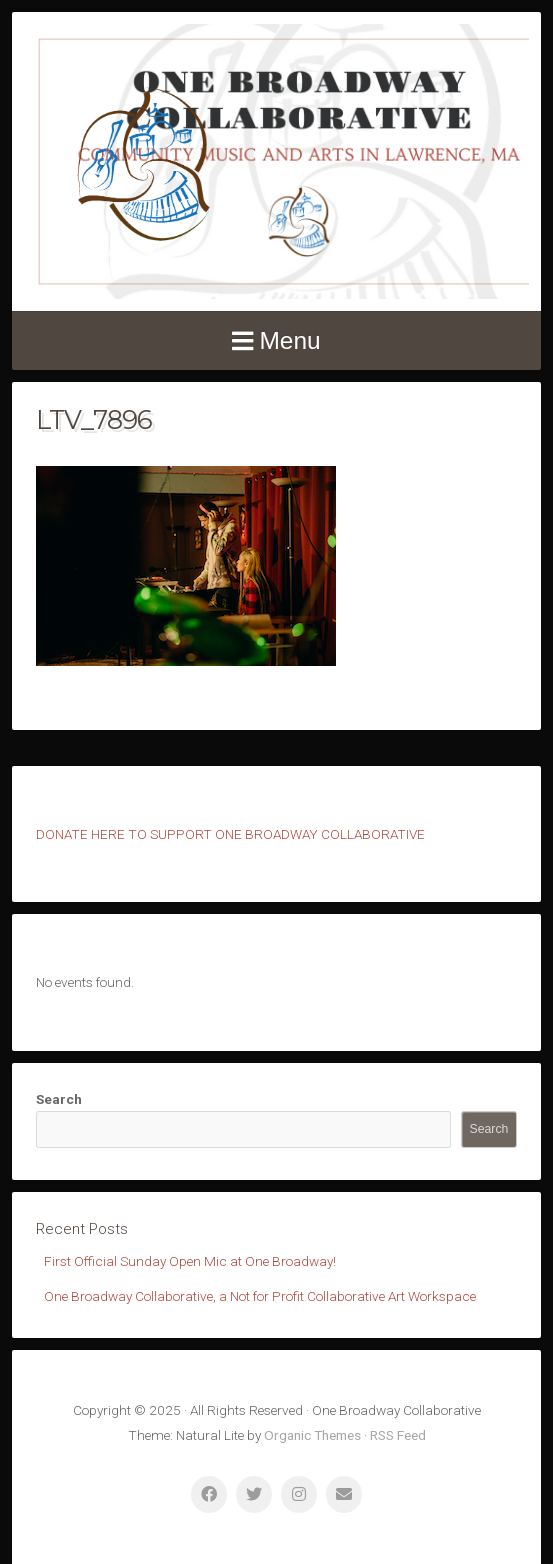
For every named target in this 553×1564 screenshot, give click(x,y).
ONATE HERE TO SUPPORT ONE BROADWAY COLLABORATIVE (235, 834)
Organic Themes (312, 1435)
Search (59, 1099)
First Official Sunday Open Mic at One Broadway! (190, 1261)
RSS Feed (398, 1435)
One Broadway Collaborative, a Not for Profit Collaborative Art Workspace (260, 1296)
